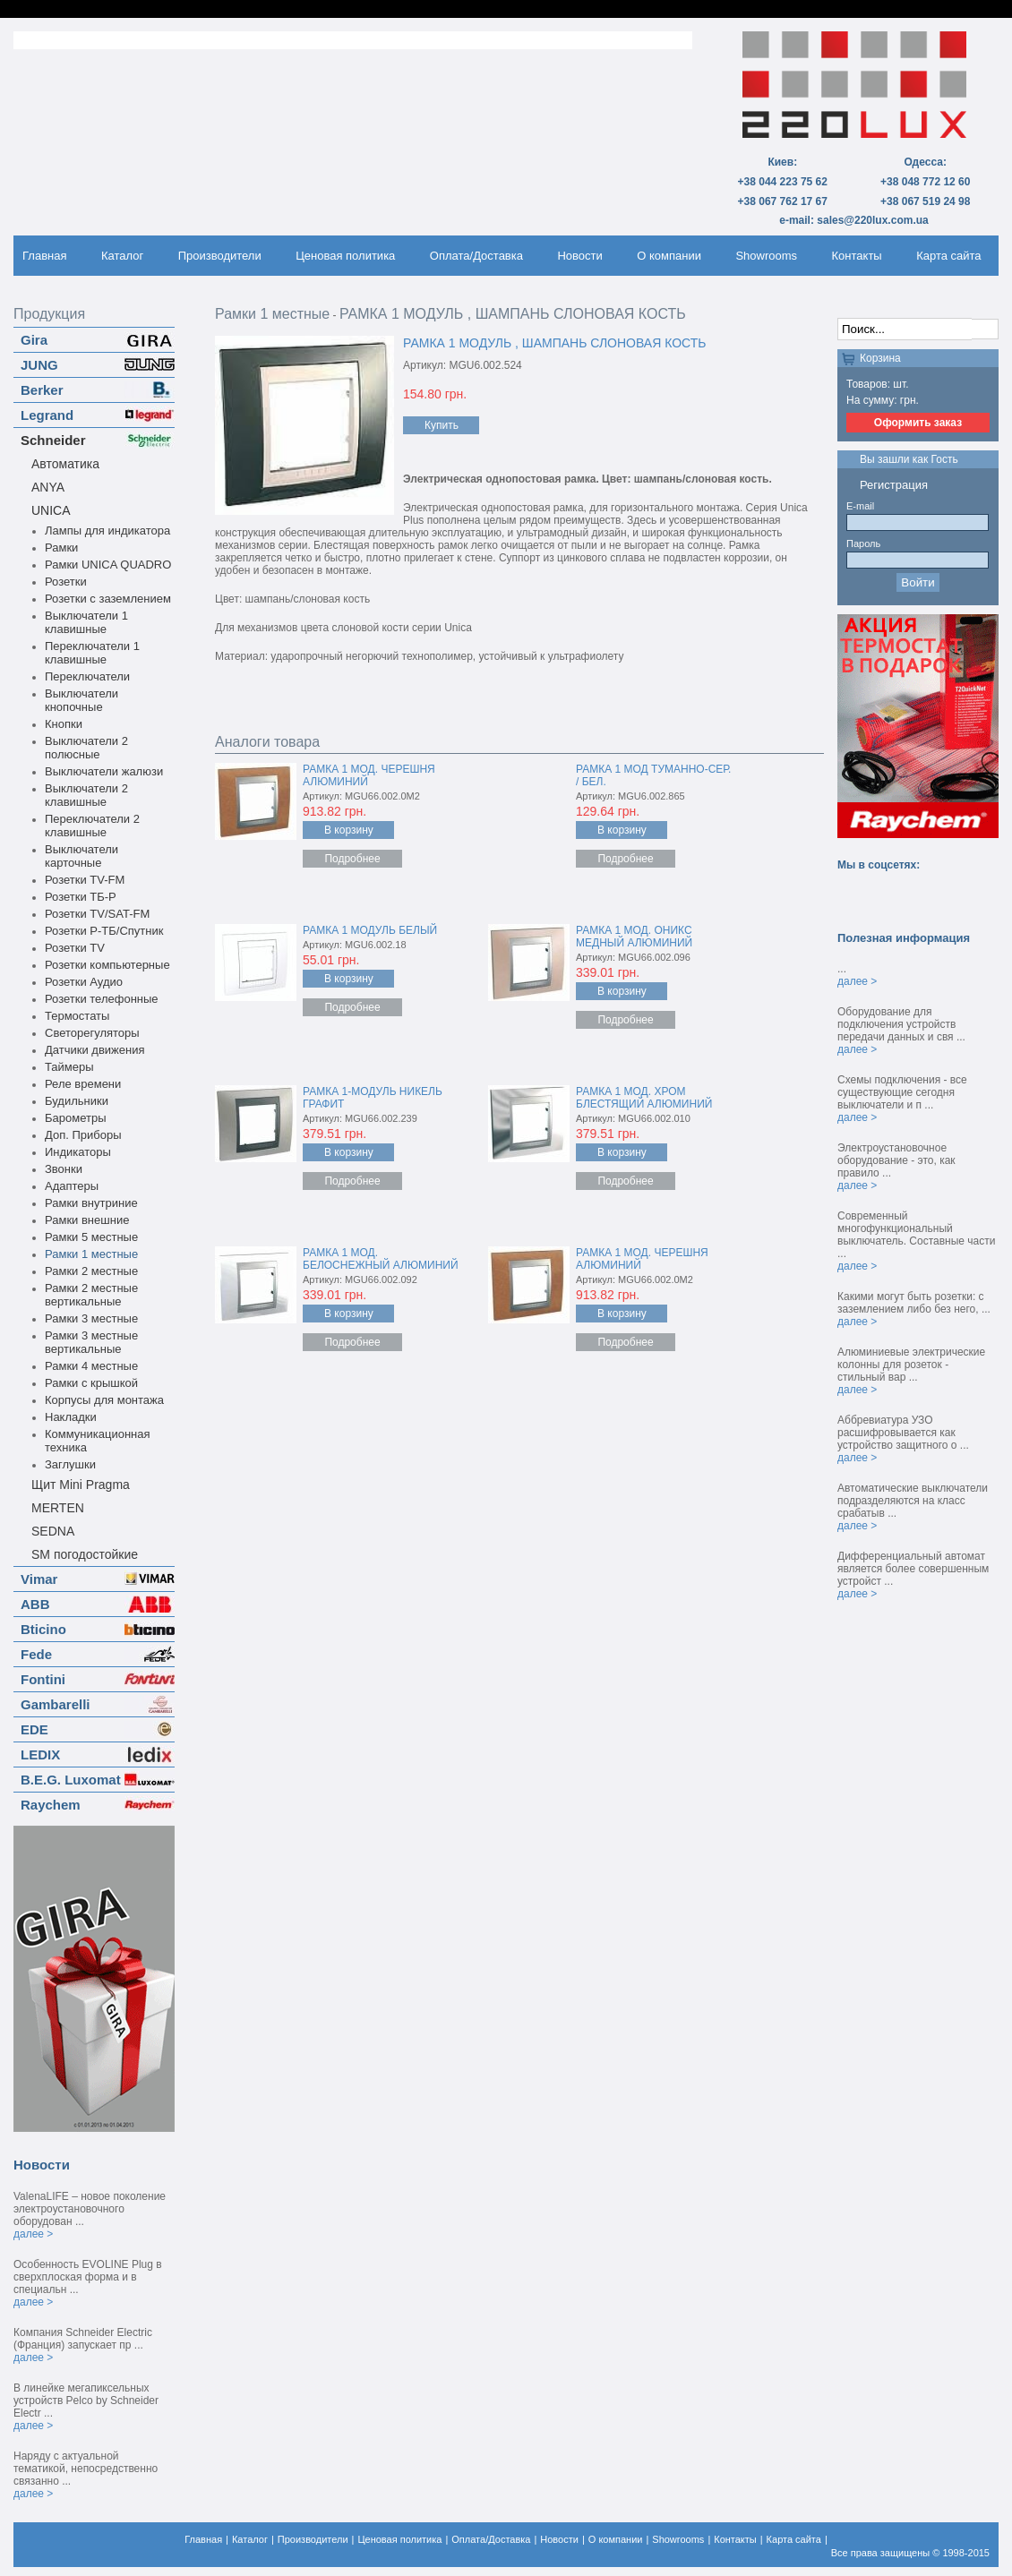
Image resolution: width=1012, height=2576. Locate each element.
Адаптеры (72, 1186)
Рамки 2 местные (91, 1271)
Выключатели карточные (81, 856)
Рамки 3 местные (91, 1318)
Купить (442, 425)
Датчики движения (94, 1050)
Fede (36, 1654)
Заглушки (70, 1464)
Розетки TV (75, 947)
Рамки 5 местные (91, 1237)
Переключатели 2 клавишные (92, 825)
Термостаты (77, 1016)
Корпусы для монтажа (104, 1400)
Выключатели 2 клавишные (86, 795)
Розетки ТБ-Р (80, 896)
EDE (34, 1729)
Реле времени (83, 1084)
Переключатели (87, 676)
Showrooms (766, 255)
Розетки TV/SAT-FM (97, 913)
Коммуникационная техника (97, 1440)
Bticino (43, 1629)
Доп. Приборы (83, 1135)
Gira (34, 339)
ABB (35, 1604)
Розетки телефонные (102, 999)
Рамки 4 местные (91, 1366)
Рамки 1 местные (91, 1254)
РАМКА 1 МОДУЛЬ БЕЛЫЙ (370, 930)
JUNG (39, 364)
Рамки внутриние (91, 1203)
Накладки (71, 1417)
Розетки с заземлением (108, 598)
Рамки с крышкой (91, 1383)
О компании (669, 255)
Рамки (61, 547)
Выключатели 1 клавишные (86, 622)
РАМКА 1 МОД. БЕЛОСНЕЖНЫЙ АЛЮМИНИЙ (381, 1258)
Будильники (76, 1101)
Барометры (76, 1118)
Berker (42, 390)
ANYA (47, 487)
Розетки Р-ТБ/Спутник (104, 930)
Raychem (51, 1804)
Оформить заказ (918, 422)
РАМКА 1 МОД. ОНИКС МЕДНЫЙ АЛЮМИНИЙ (634, 936)
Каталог (122, 255)
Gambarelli (55, 1704)
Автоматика (65, 464)
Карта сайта (948, 255)
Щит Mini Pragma (80, 1484)
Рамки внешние (87, 1220)
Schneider (53, 440)
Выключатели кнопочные (81, 700)
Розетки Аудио (84, 981)
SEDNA (52, 1531)
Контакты (857, 255)
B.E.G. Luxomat (71, 1779)
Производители (220, 255)
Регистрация (894, 485)
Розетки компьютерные (107, 964)
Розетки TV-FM (84, 879)
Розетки (66, 581)
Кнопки (63, 724)
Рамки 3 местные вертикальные (91, 1342)
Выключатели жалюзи (104, 771)
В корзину (348, 830)
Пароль (863, 543)
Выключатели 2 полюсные (86, 747)
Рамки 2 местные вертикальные (91, 1294)
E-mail (860, 506)
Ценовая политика (345, 255)
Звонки (63, 1169)
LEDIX (40, 1754)
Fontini (43, 1679)
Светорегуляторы (92, 1033)
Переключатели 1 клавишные (92, 652)
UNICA (51, 510)
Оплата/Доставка (476, 255)
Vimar (39, 1579)
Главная (44, 255)
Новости (579, 255)
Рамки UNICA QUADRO (108, 564)
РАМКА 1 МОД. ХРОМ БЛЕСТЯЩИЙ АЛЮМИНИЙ (644, 1097)
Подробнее (352, 858)
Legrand (47, 415)
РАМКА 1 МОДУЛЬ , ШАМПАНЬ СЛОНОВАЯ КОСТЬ (512, 313)
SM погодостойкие (84, 1554)
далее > (33, 2234)
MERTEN (57, 1508)
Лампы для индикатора (107, 530)
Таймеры (69, 1067)
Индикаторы (78, 1152)
